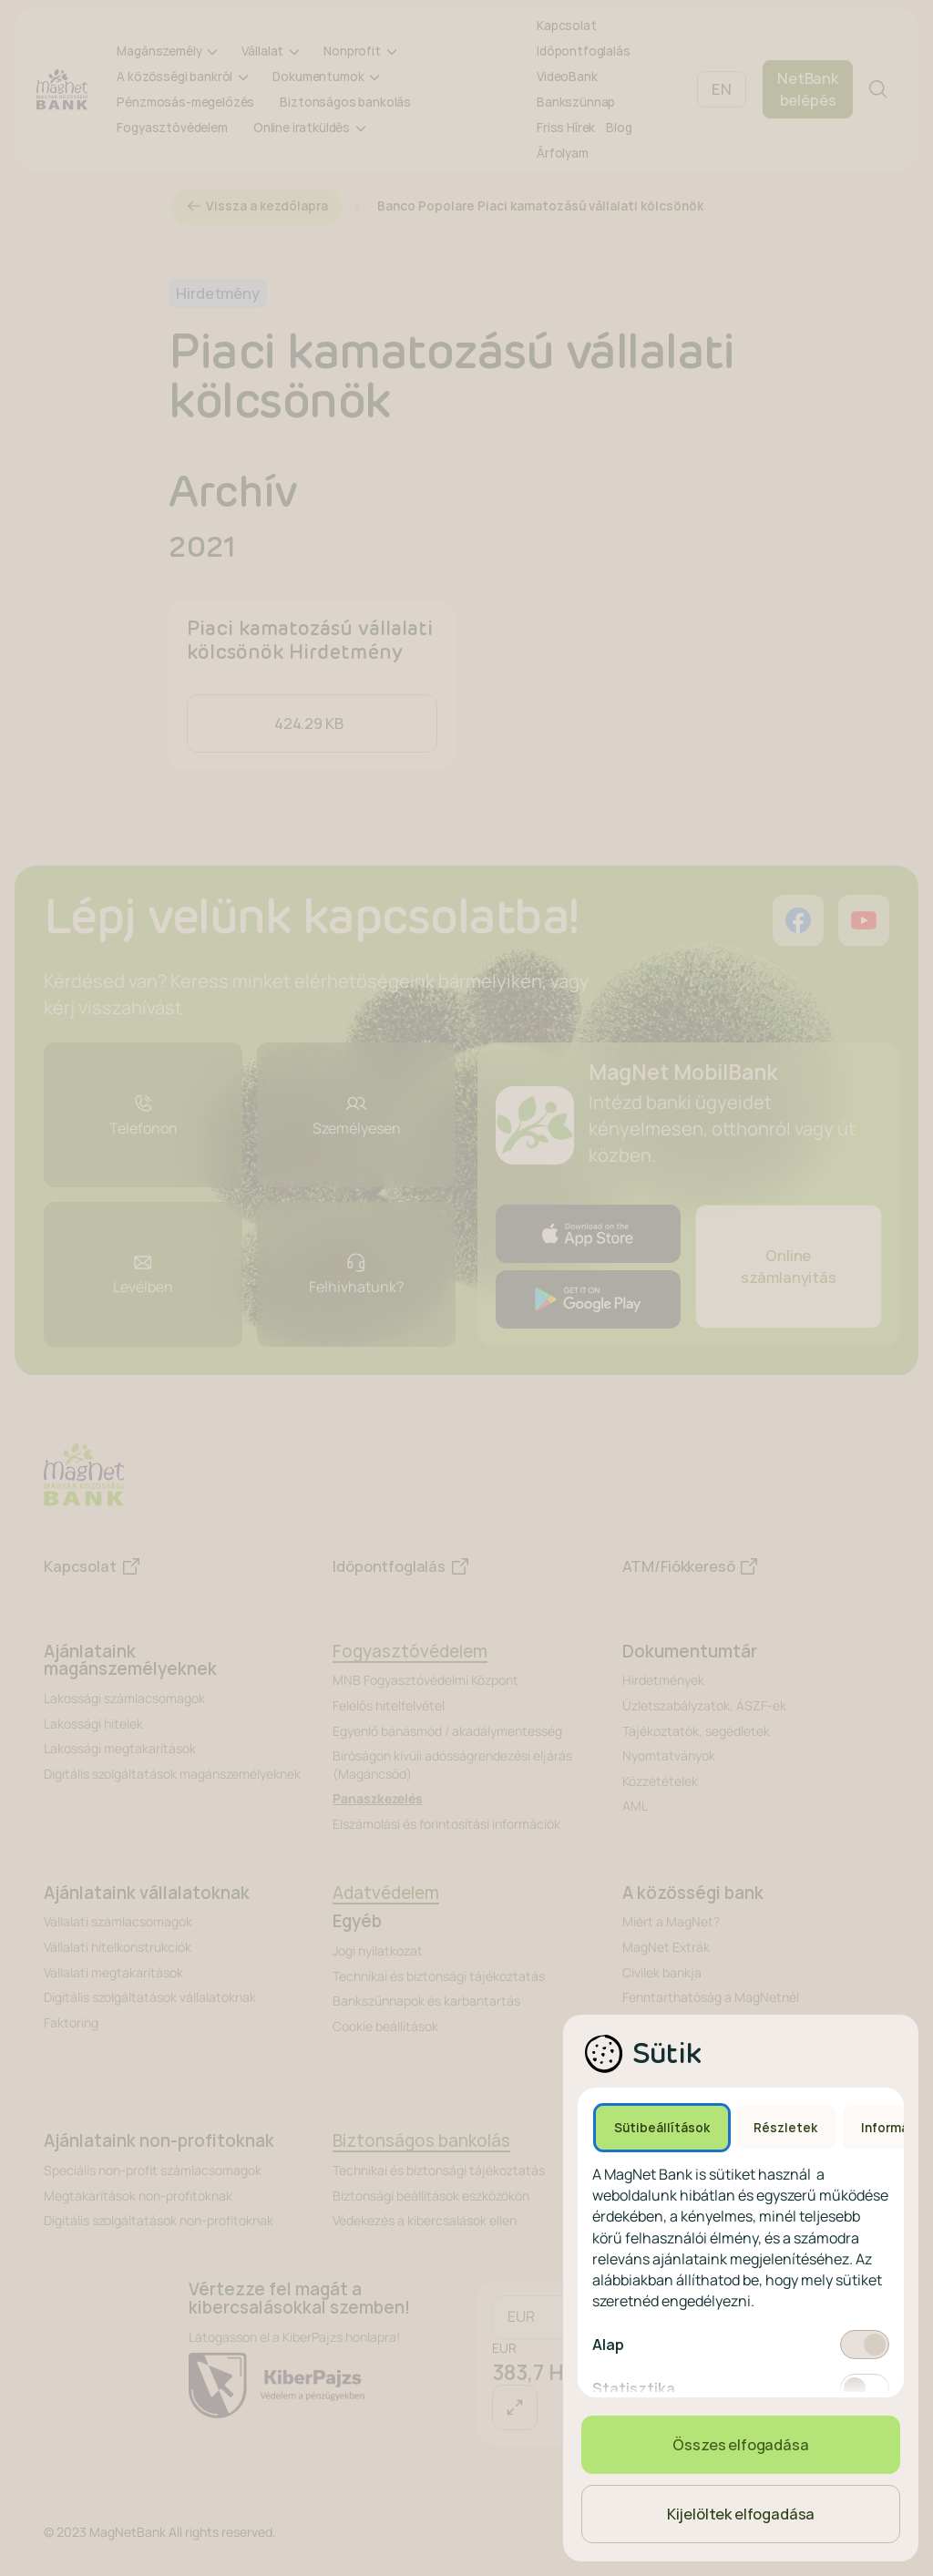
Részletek (785, 2127)
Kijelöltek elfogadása (741, 2514)
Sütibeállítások (662, 2127)
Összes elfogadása (740, 2445)
